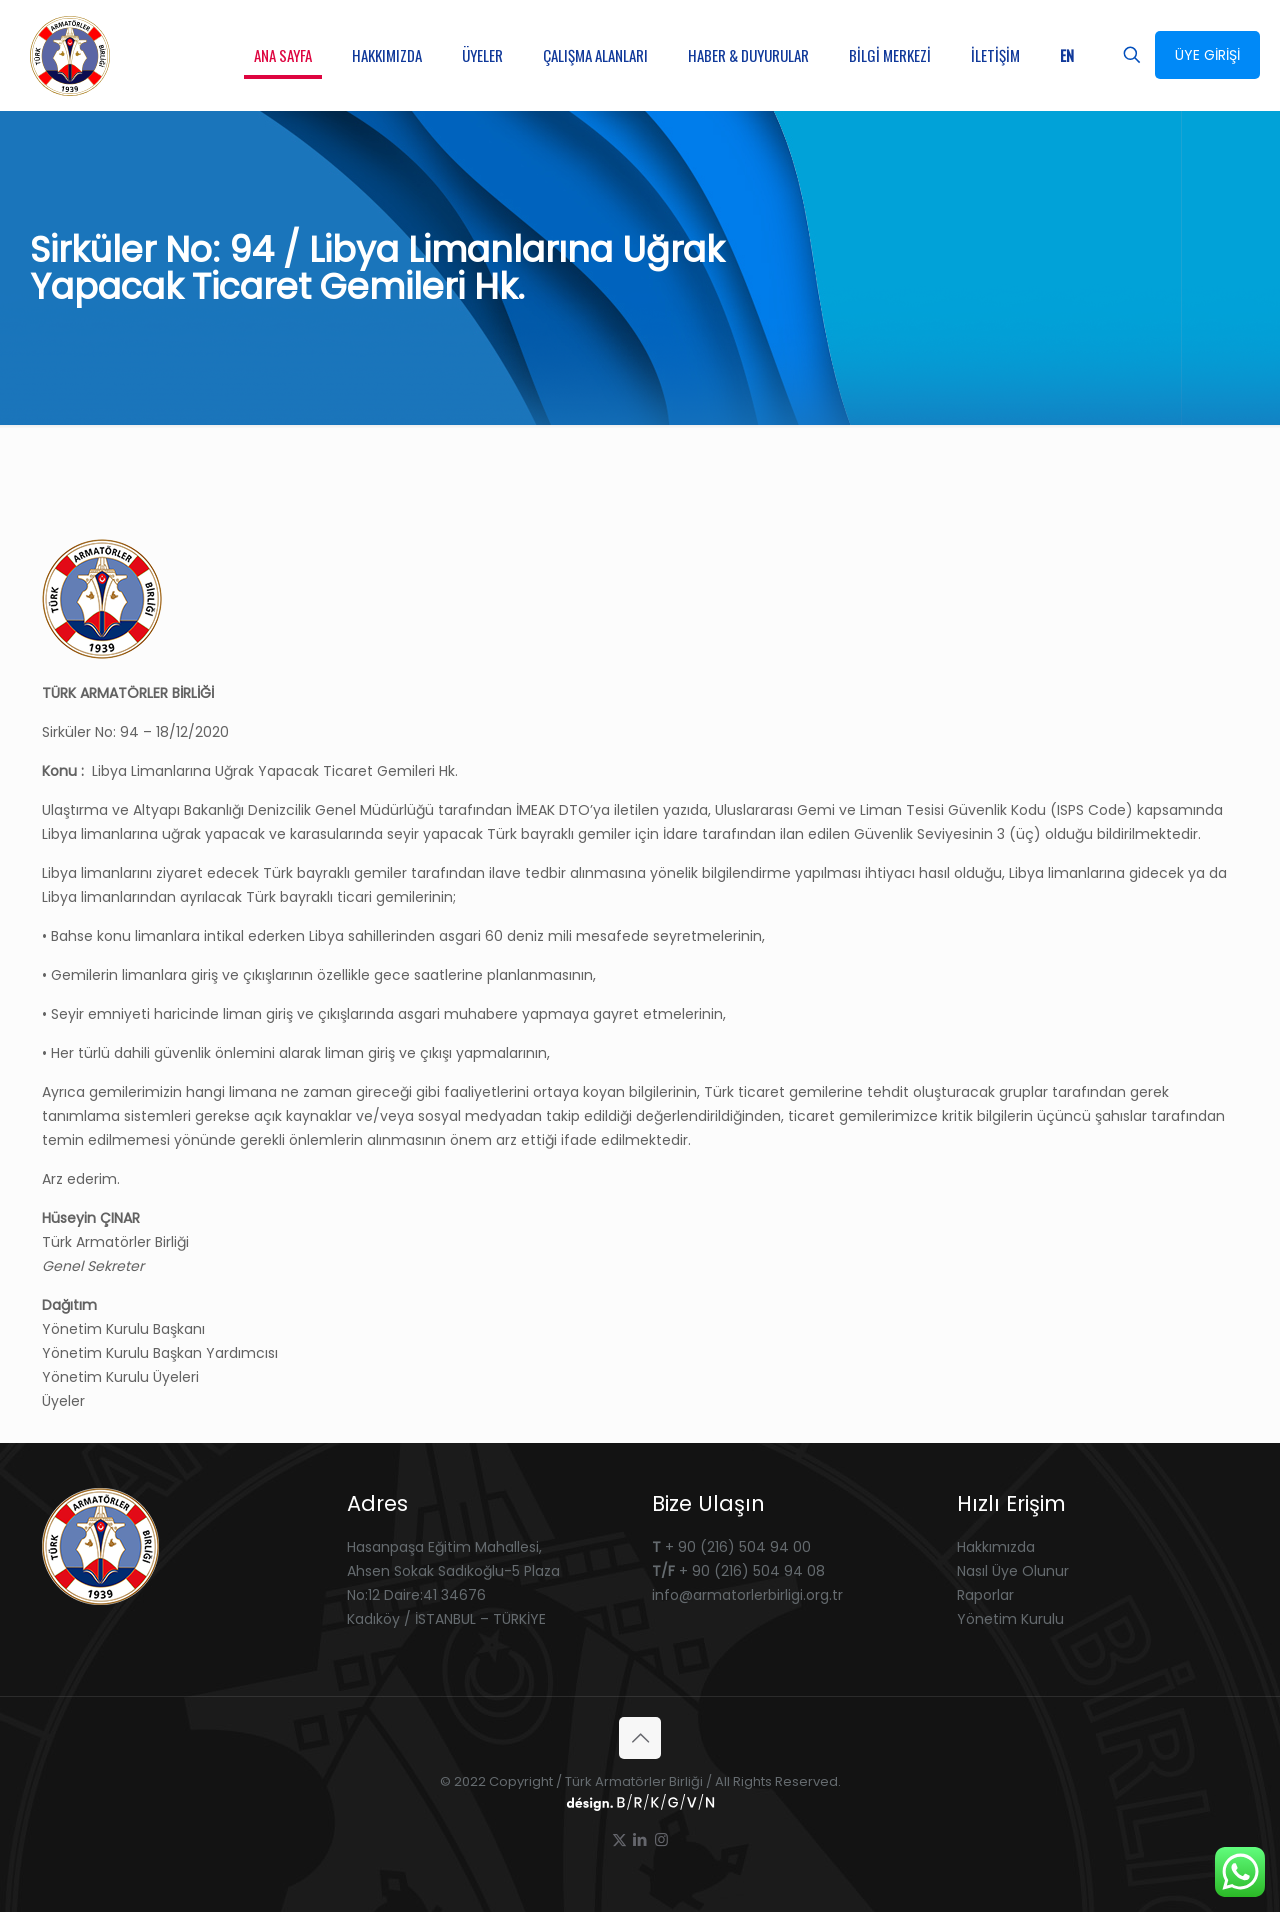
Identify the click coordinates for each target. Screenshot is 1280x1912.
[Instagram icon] (661, 1839)
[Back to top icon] (640, 1738)
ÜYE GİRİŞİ (1207, 55)
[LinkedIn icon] (640, 1839)
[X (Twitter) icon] (619, 1839)
